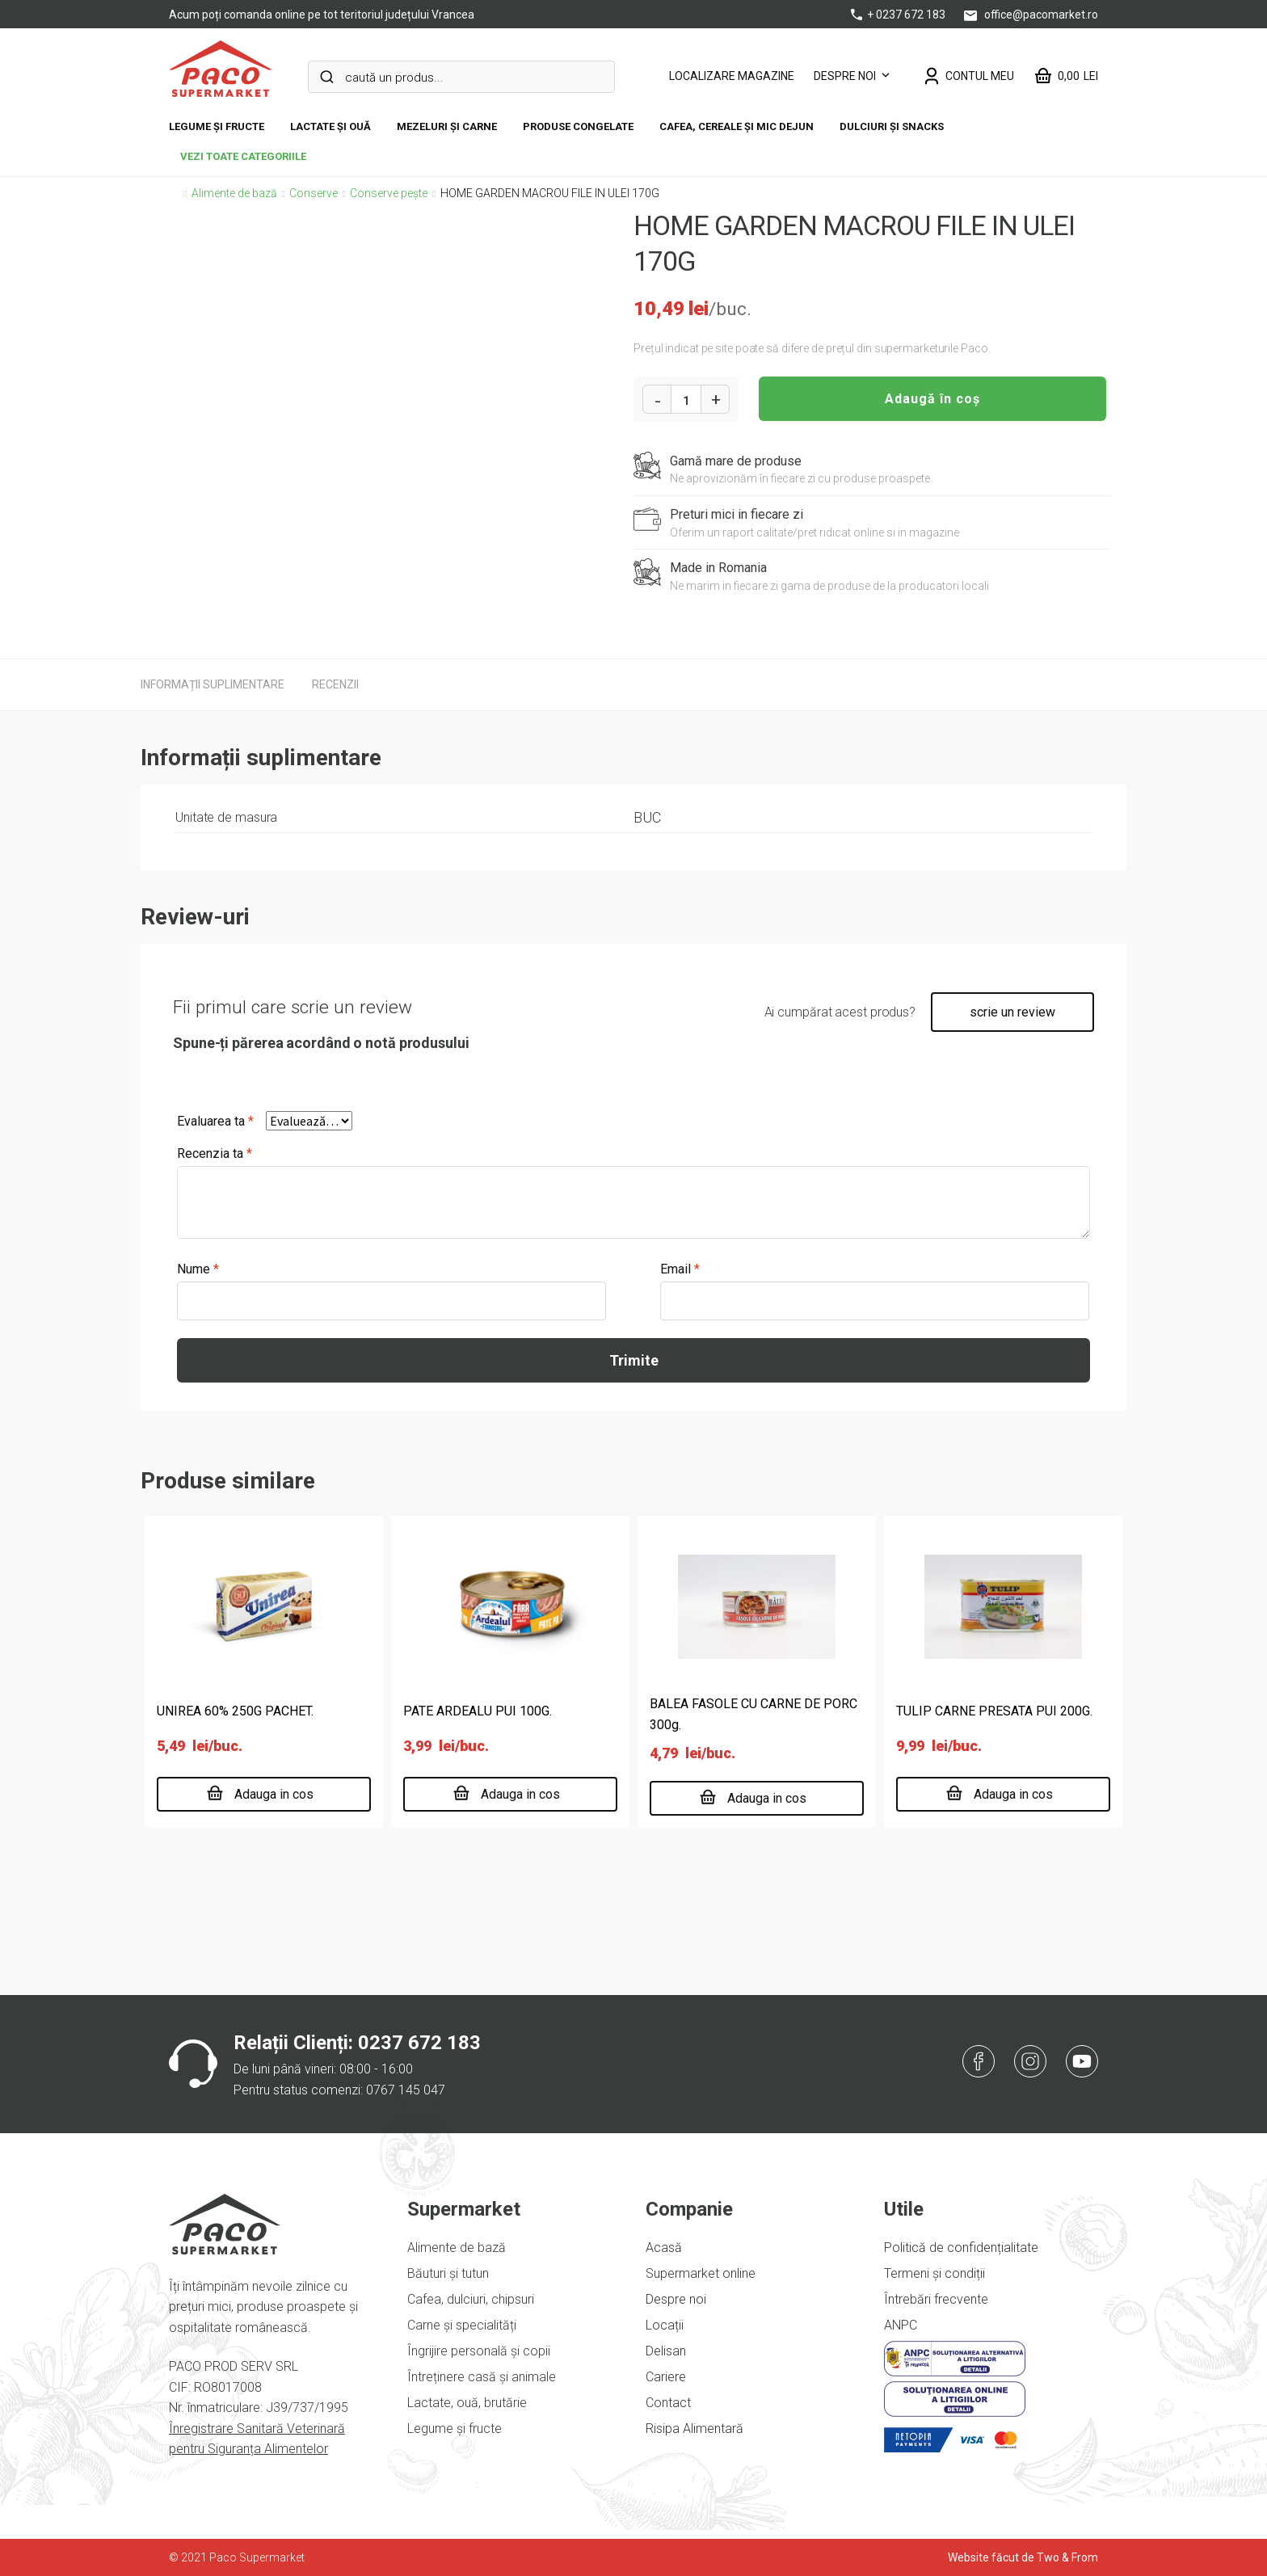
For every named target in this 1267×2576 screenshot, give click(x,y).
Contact (668, 2402)
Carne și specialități (461, 2325)
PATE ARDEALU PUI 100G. (477, 1711)
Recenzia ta (214, 1153)
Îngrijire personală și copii (478, 2351)
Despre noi (845, 75)
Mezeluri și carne (447, 126)
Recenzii (335, 684)
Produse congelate (578, 126)
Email (680, 1269)
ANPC (900, 2325)
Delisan (666, 2351)
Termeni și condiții (934, 2273)
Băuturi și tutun (448, 2273)
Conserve (313, 193)
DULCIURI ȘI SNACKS (892, 126)
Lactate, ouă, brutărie (467, 2402)
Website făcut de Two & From (1023, 2557)
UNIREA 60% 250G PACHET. (235, 1711)
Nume (198, 1269)
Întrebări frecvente (936, 2299)
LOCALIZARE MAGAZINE (731, 75)
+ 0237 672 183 (899, 14)
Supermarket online (701, 2273)
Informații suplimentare (212, 684)
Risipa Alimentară (694, 2428)
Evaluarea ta (215, 1121)
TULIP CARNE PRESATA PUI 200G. (994, 1711)
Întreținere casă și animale (481, 2376)
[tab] (212, 684)
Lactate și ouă (330, 126)
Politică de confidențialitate (961, 2247)
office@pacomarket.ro (1031, 14)
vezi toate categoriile (243, 156)
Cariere (666, 2376)
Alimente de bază (234, 193)
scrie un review (1012, 1012)
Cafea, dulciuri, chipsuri (470, 2299)
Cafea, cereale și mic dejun (736, 126)
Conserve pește (388, 193)
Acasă (664, 2247)
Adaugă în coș (932, 398)
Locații (665, 2325)
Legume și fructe (216, 126)
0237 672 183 (419, 2042)
